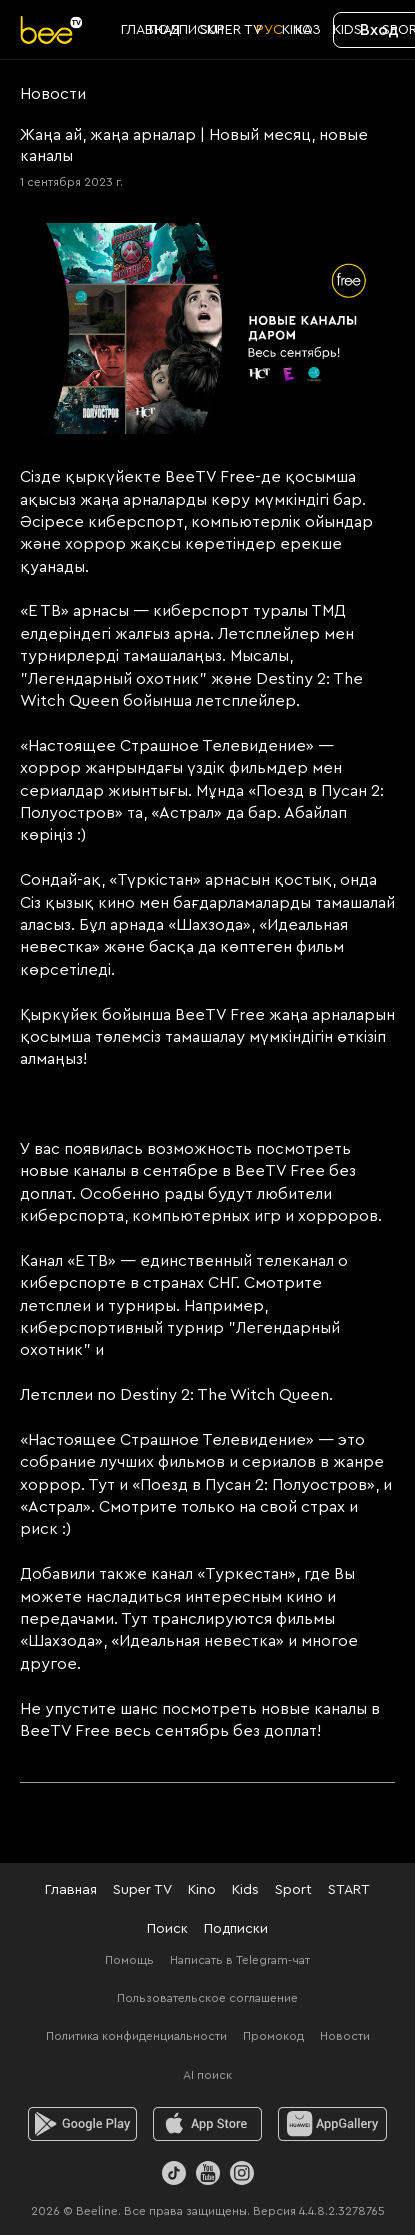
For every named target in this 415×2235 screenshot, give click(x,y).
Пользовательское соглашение (207, 1998)
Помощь (129, 1960)
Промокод (273, 2036)
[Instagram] (242, 2173)
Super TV (142, 1890)
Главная (71, 1890)
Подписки (236, 1929)
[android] (82, 2124)
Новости (345, 2036)
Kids (245, 1890)
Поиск (167, 1929)
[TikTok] (174, 2173)
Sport (293, 1890)
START (349, 1890)
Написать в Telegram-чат (240, 1960)
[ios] (207, 2124)
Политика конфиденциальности (136, 2036)
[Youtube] (208, 2173)
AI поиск (207, 2075)
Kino (202, 1890)
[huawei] (332, 2124)
